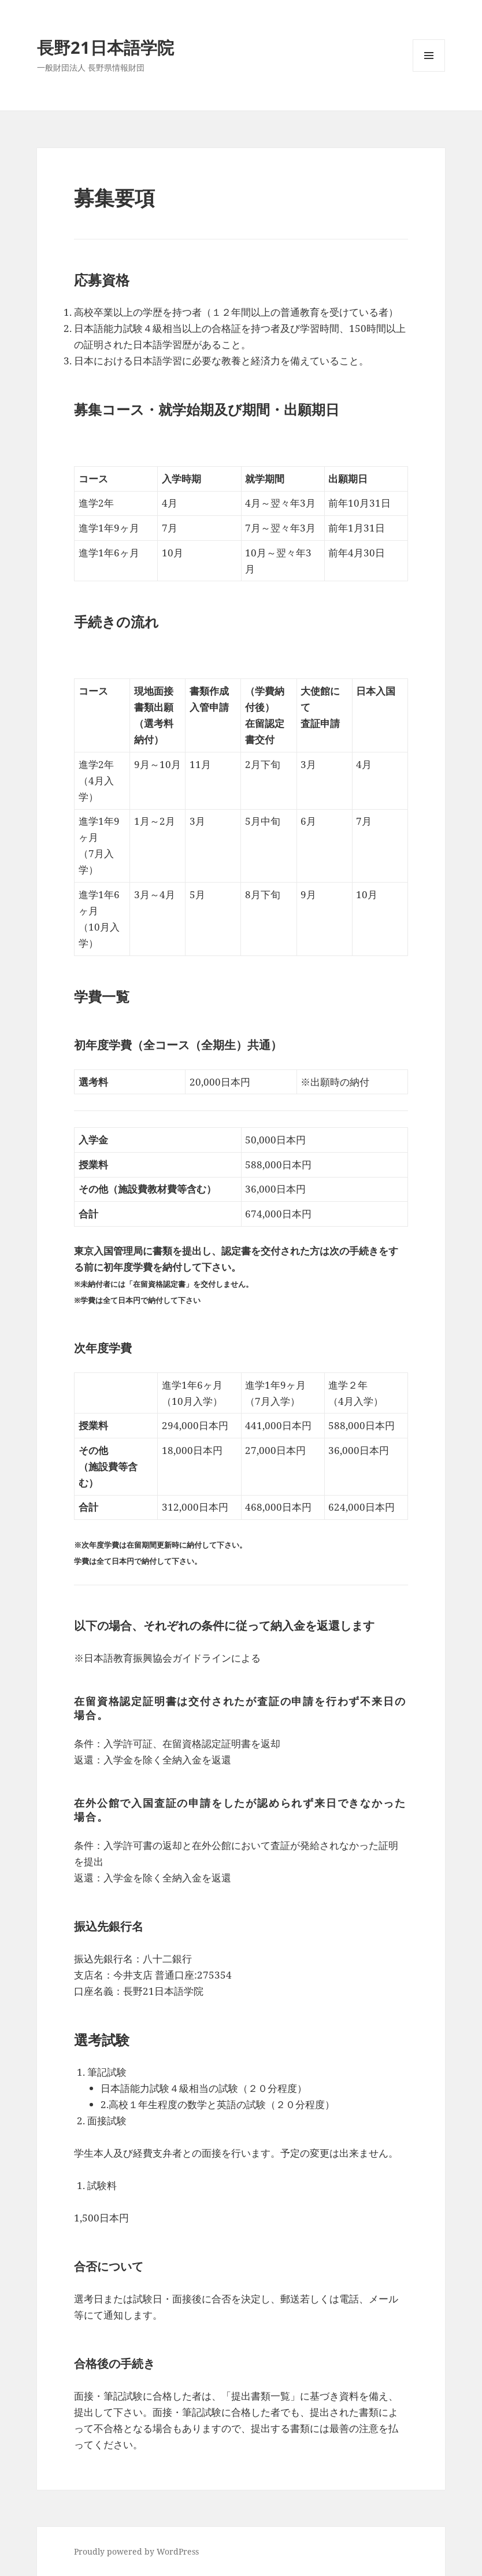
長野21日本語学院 (105, 47)
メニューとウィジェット (429, 71)
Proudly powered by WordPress (136, 2551)
